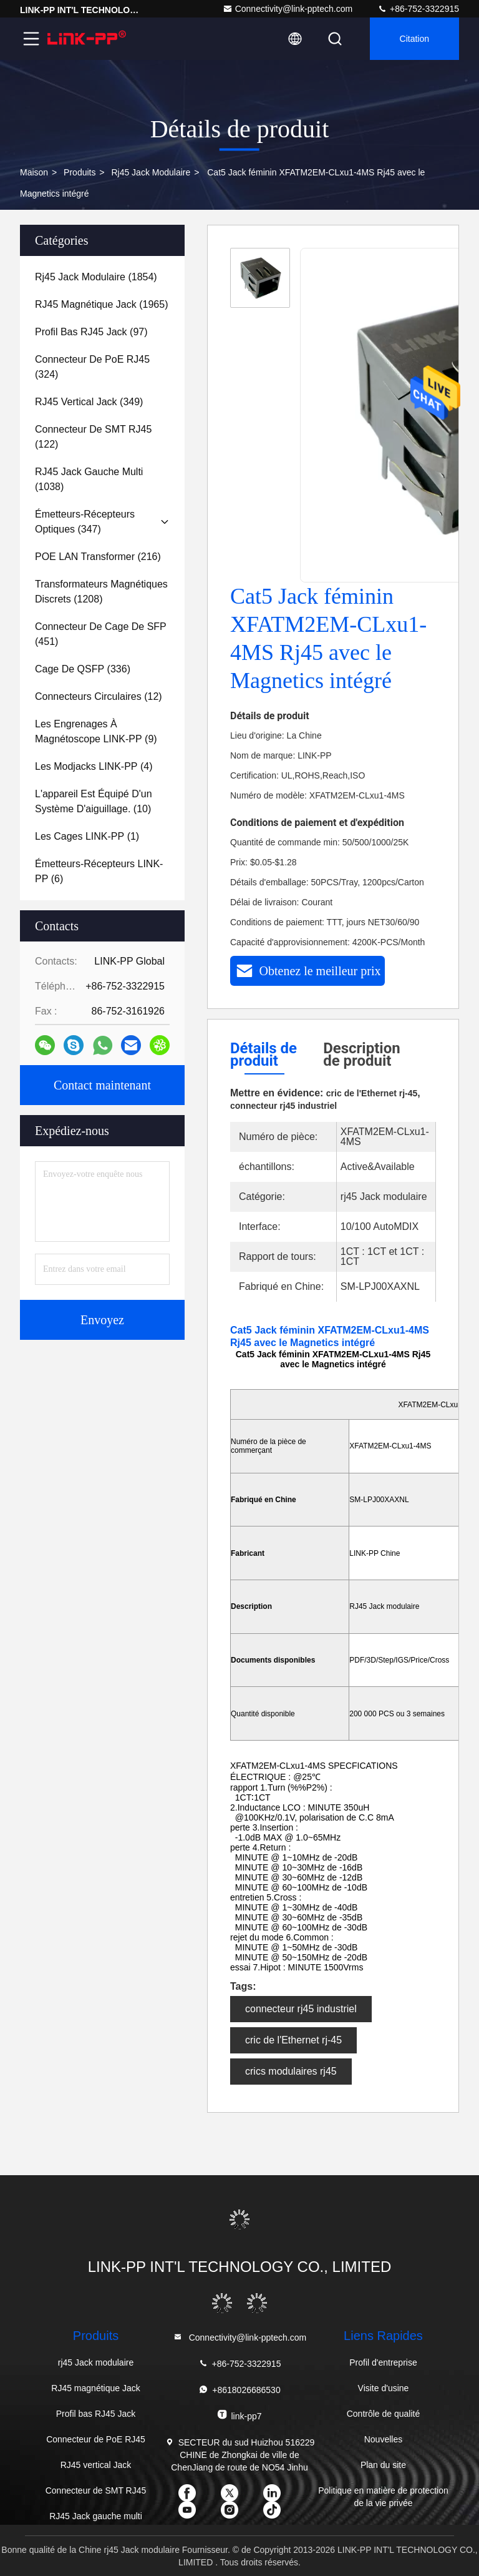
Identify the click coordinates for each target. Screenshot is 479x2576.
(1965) (101, 304)
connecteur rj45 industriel (301, 2008)
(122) (93, 437)
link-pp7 (239, 2415)
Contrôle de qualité (383, 2414)
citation (414, 39)
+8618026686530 (239, 2389)
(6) (99, 871)
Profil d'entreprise (383, 2362)
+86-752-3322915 (418, 9)
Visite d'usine (383, 2388)
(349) (89, 401)
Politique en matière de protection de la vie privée (383, 2496)
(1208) (101, 591)
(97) (91, 332)
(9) (96, 731)
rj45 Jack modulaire (150, 172)
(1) (87, 836)
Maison (34, 172)
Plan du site (383, 2465)
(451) (101, 634)
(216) (98, 556)
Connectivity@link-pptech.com (288, 9)
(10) (93, 801)
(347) (85, 521)
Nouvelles (383, 2439)
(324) (92, 367)
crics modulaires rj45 (291, 2071)
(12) (98, 696)
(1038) (89, 479)
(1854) (96, 277)
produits (79, 172)
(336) (82, 669)
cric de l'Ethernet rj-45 (293, 2040)
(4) (94, 766)
